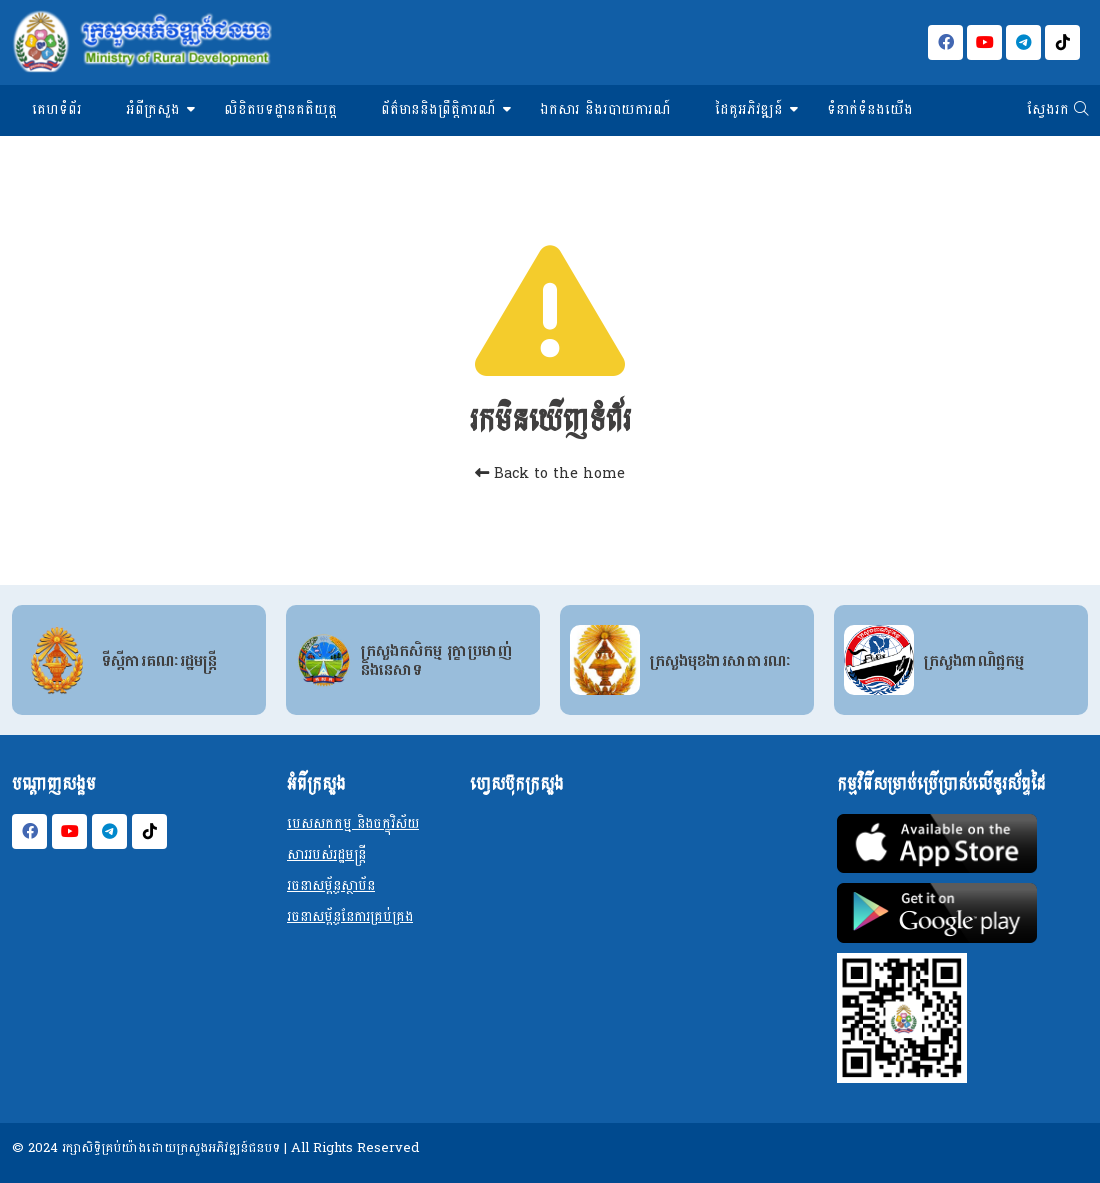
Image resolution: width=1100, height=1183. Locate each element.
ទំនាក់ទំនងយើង (870, 109)
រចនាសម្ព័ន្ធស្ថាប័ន (331, 885)
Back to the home (550, 473)
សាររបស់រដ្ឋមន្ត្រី (326, 854)
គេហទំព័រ (57, 109)
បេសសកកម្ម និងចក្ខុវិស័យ (353, 823)
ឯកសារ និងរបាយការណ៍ (605, 109)
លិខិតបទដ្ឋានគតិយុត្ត (280, 109)
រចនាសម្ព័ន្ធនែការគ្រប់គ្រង (350, 916)
